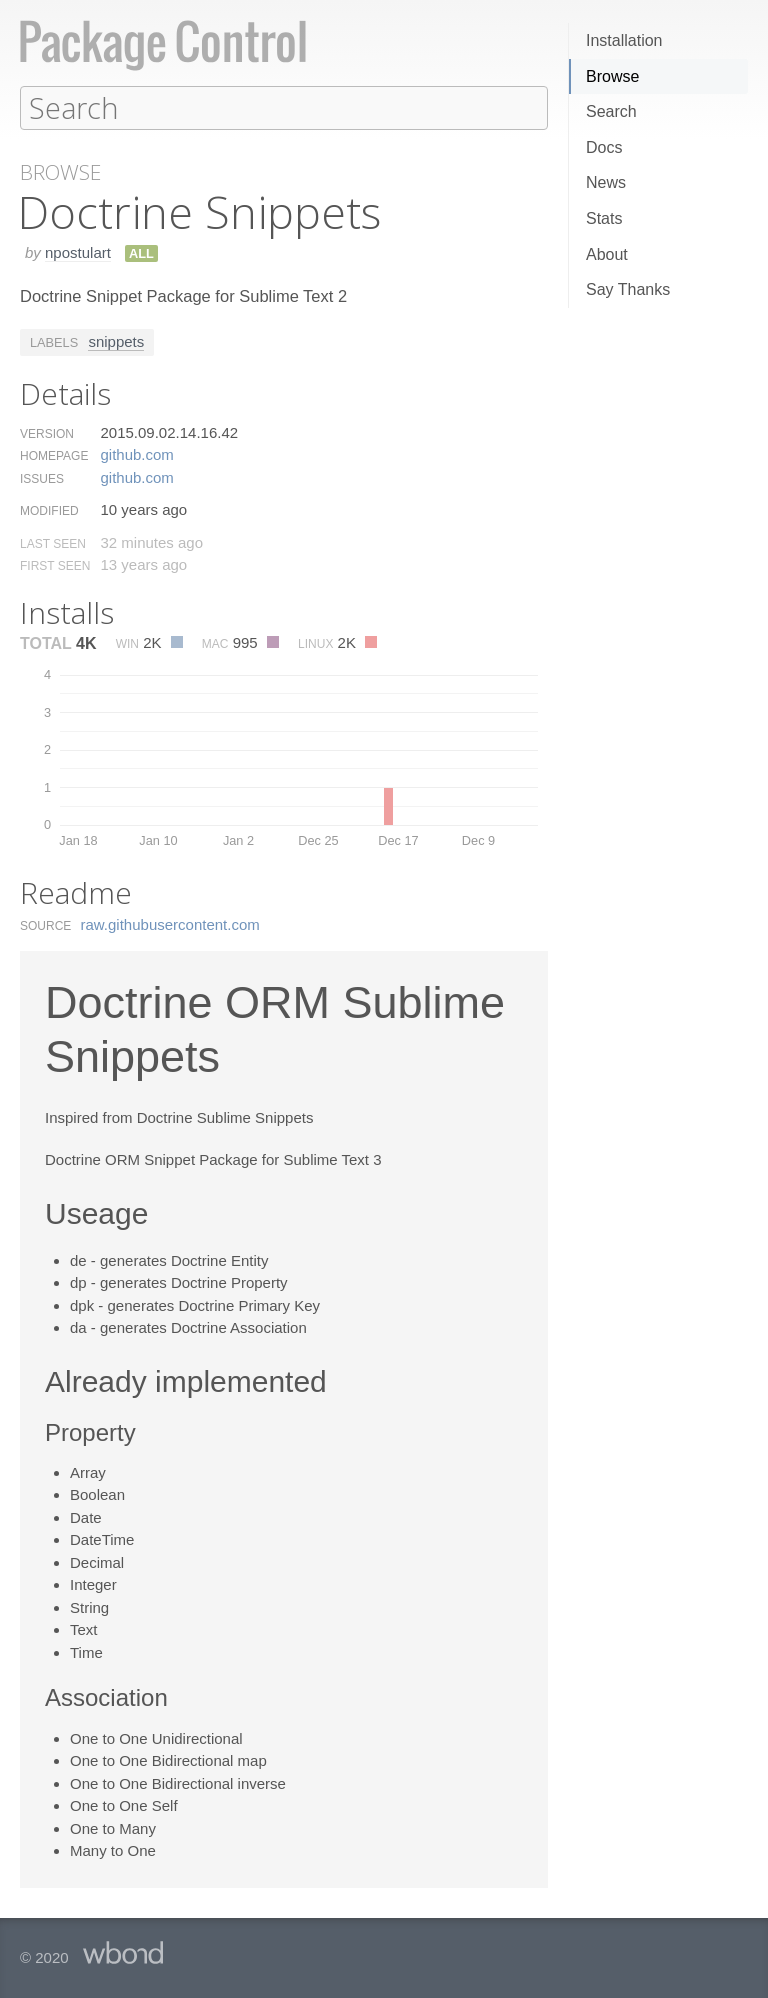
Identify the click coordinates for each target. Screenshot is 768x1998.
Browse (612, 76)
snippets (116, 340)
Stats (604, 218)
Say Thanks (628, 289)
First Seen (55, 565)
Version (47, 433)
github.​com (136, 453)
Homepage (54, 455)
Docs (604, 147)
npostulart (78, 251)
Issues (42, 478)
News (606, 182)
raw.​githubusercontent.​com (170, 923)
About (607, 254)
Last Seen (53, 543)
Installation (624, 40)
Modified (49, 510)
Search (611, 111)
